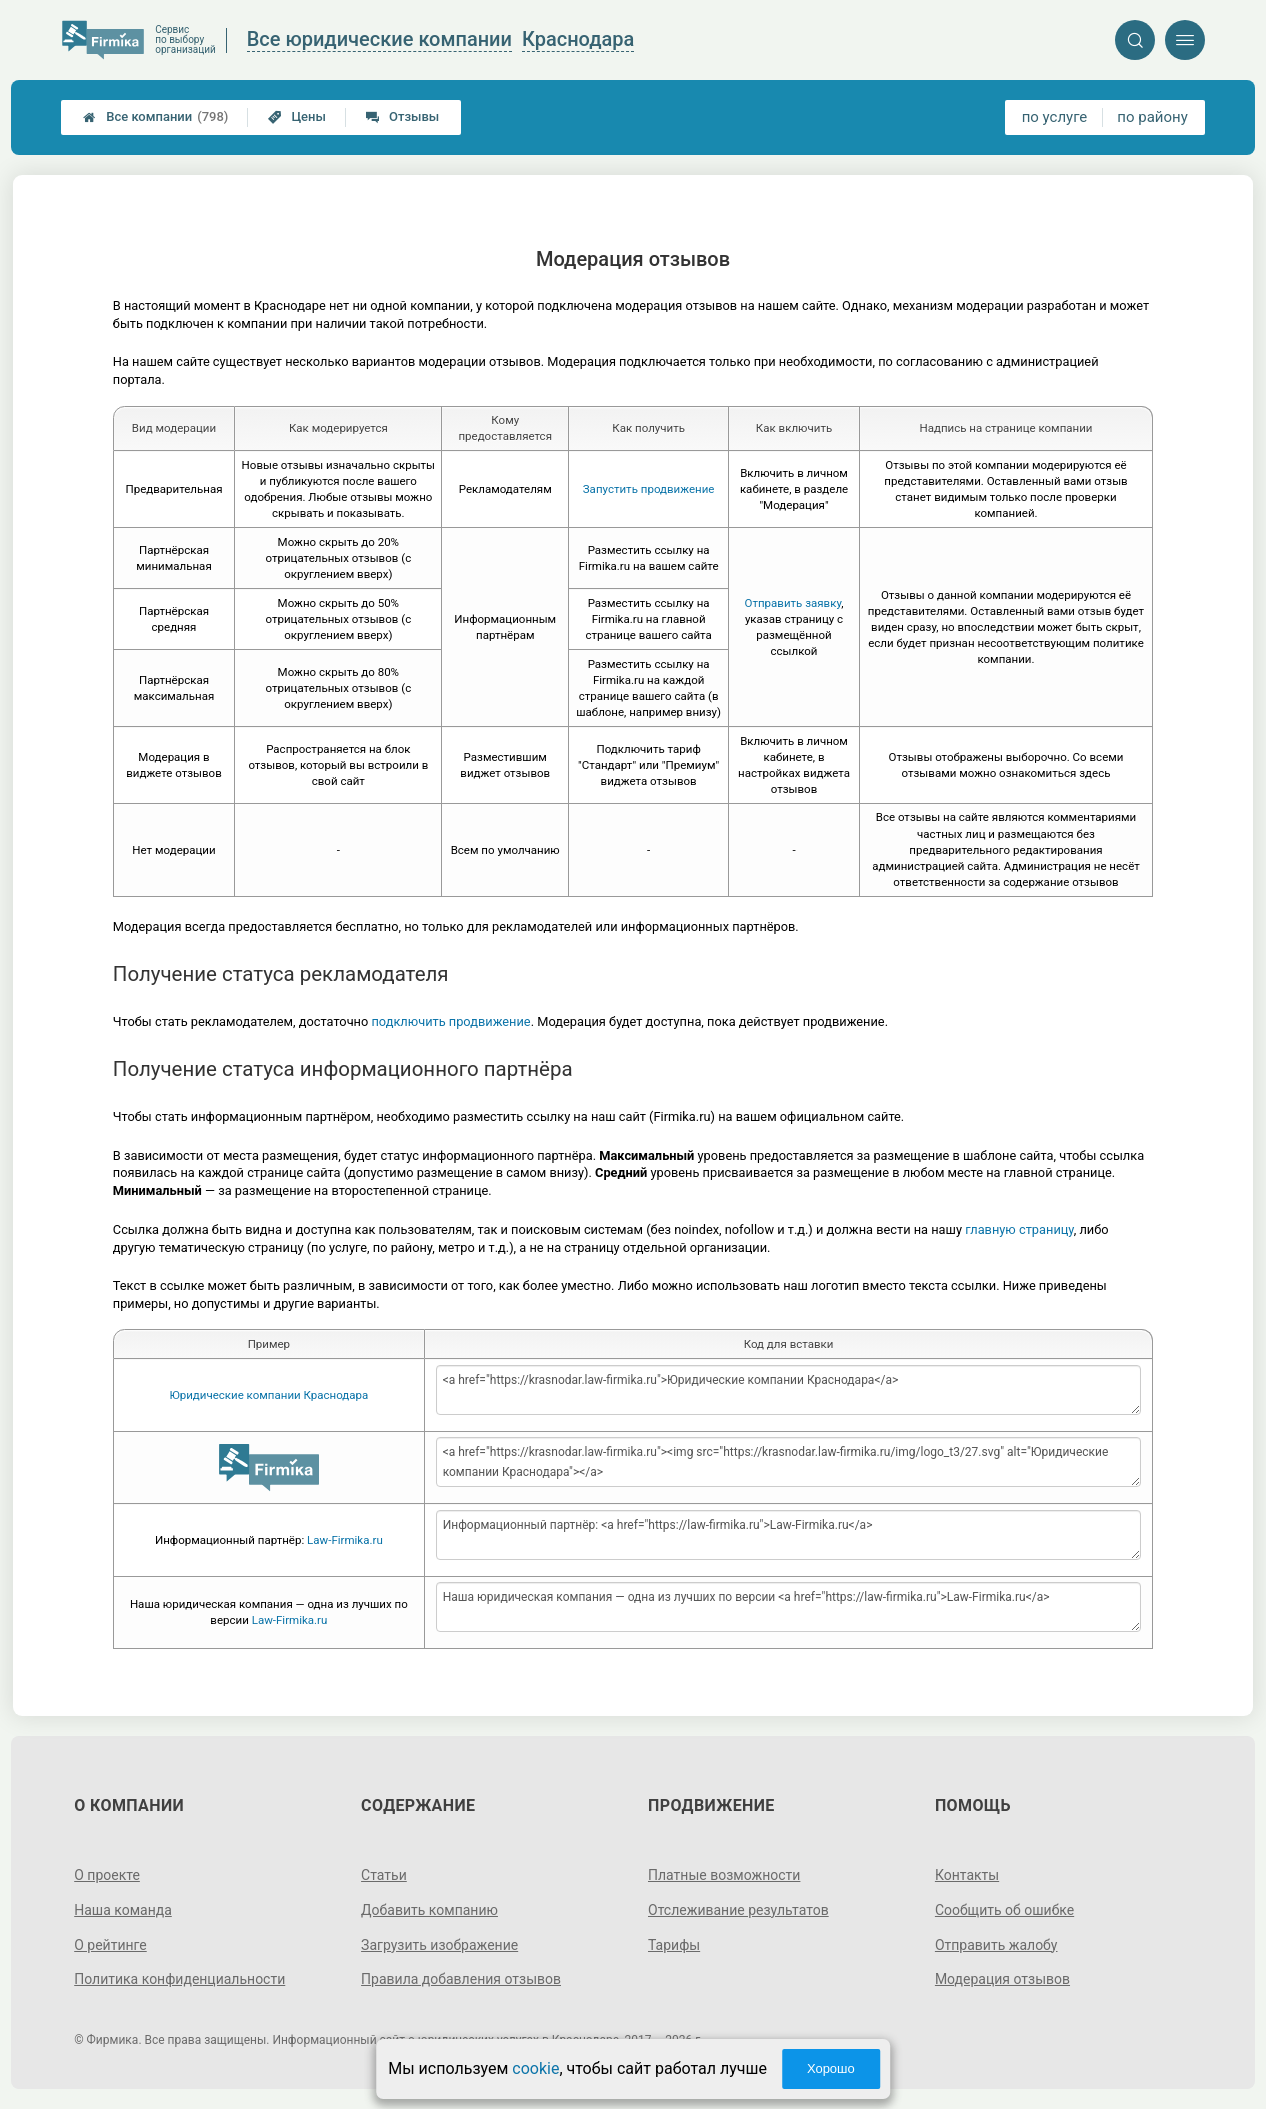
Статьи (384, 1875)
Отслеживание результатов (738, 1910)
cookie (535, 2068)
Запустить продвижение (649, 489)
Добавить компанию (429, 1910)
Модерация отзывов (1002, 1979)
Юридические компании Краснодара (268, 1395)
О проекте (107, 1875)
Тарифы (674, 1945)
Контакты (967, 1875)
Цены (297, 116)
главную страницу (1019, 1229)
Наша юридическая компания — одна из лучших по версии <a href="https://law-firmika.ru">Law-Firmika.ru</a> (789, 1607)
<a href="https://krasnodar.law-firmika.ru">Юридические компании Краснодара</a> (789, 1390)
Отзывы (402, 116)
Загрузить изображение (439, 1945)
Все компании (155, 117)
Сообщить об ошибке (1004, 1910)
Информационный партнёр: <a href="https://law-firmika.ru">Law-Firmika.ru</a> (789, 1535)
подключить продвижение (450, 1021)
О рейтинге (110, 1945)
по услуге (1055, 117)
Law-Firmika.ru (345, 1540)
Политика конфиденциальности (179, 1979)
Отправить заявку (792, 603)
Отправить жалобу (996, 1945)
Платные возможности (724, 1875)
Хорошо (831, 2068)
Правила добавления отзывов (461, 1979)
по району (1152, 117)
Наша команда (123, 1910)
